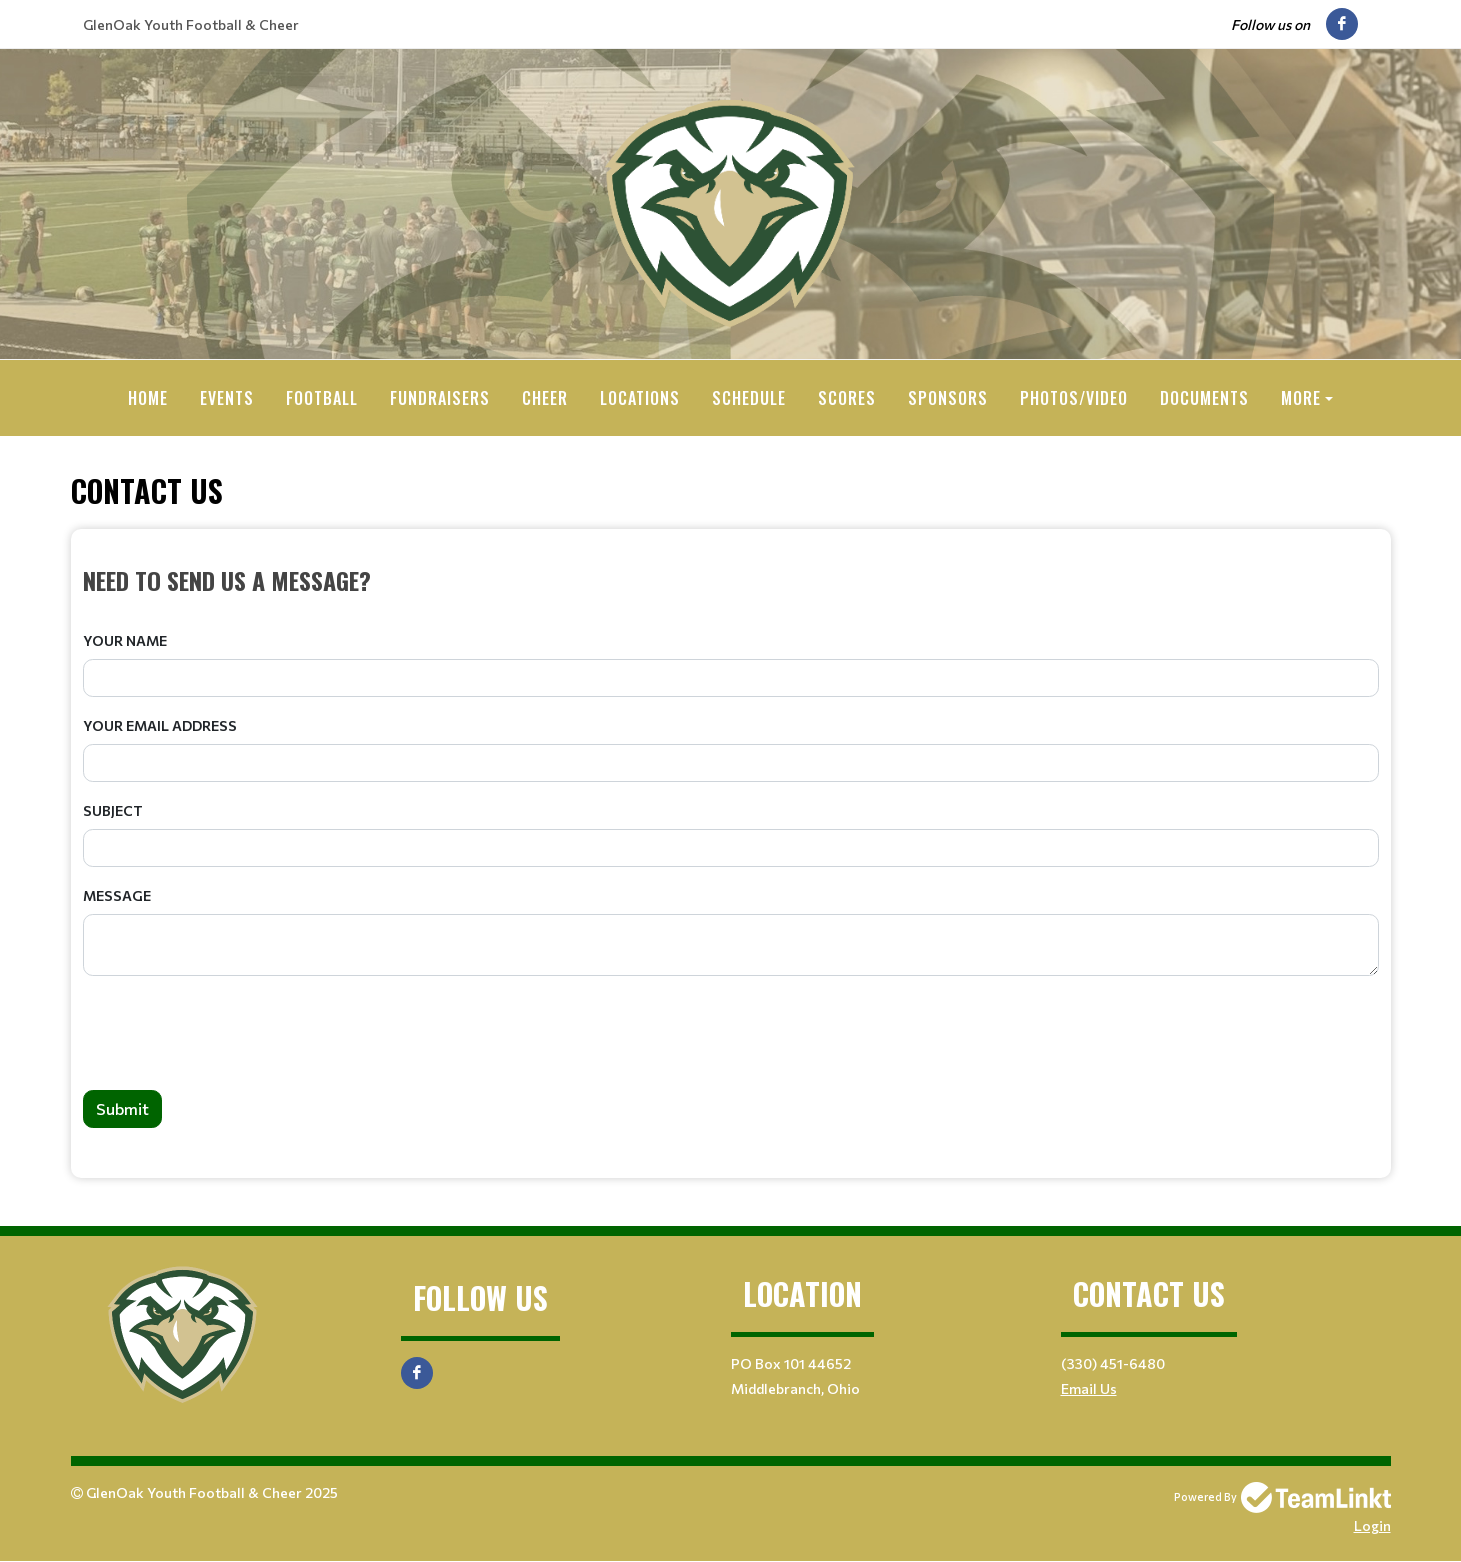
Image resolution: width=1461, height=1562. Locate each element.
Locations (640, 398)
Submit (122, 1108)
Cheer (545, 398)
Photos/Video (1074, 398)
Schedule (749, 398)
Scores (847, 398)
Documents (1204, 398)
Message (117, 895)
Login (1372, 1525)
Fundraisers (440, 398)
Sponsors (948, 398)
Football (322, 398)
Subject (113, 810)
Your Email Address (160, 725)
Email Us (1089, 1388)
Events (227, 398)
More (1301, 398)
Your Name (125, 640)
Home (148, 398)
